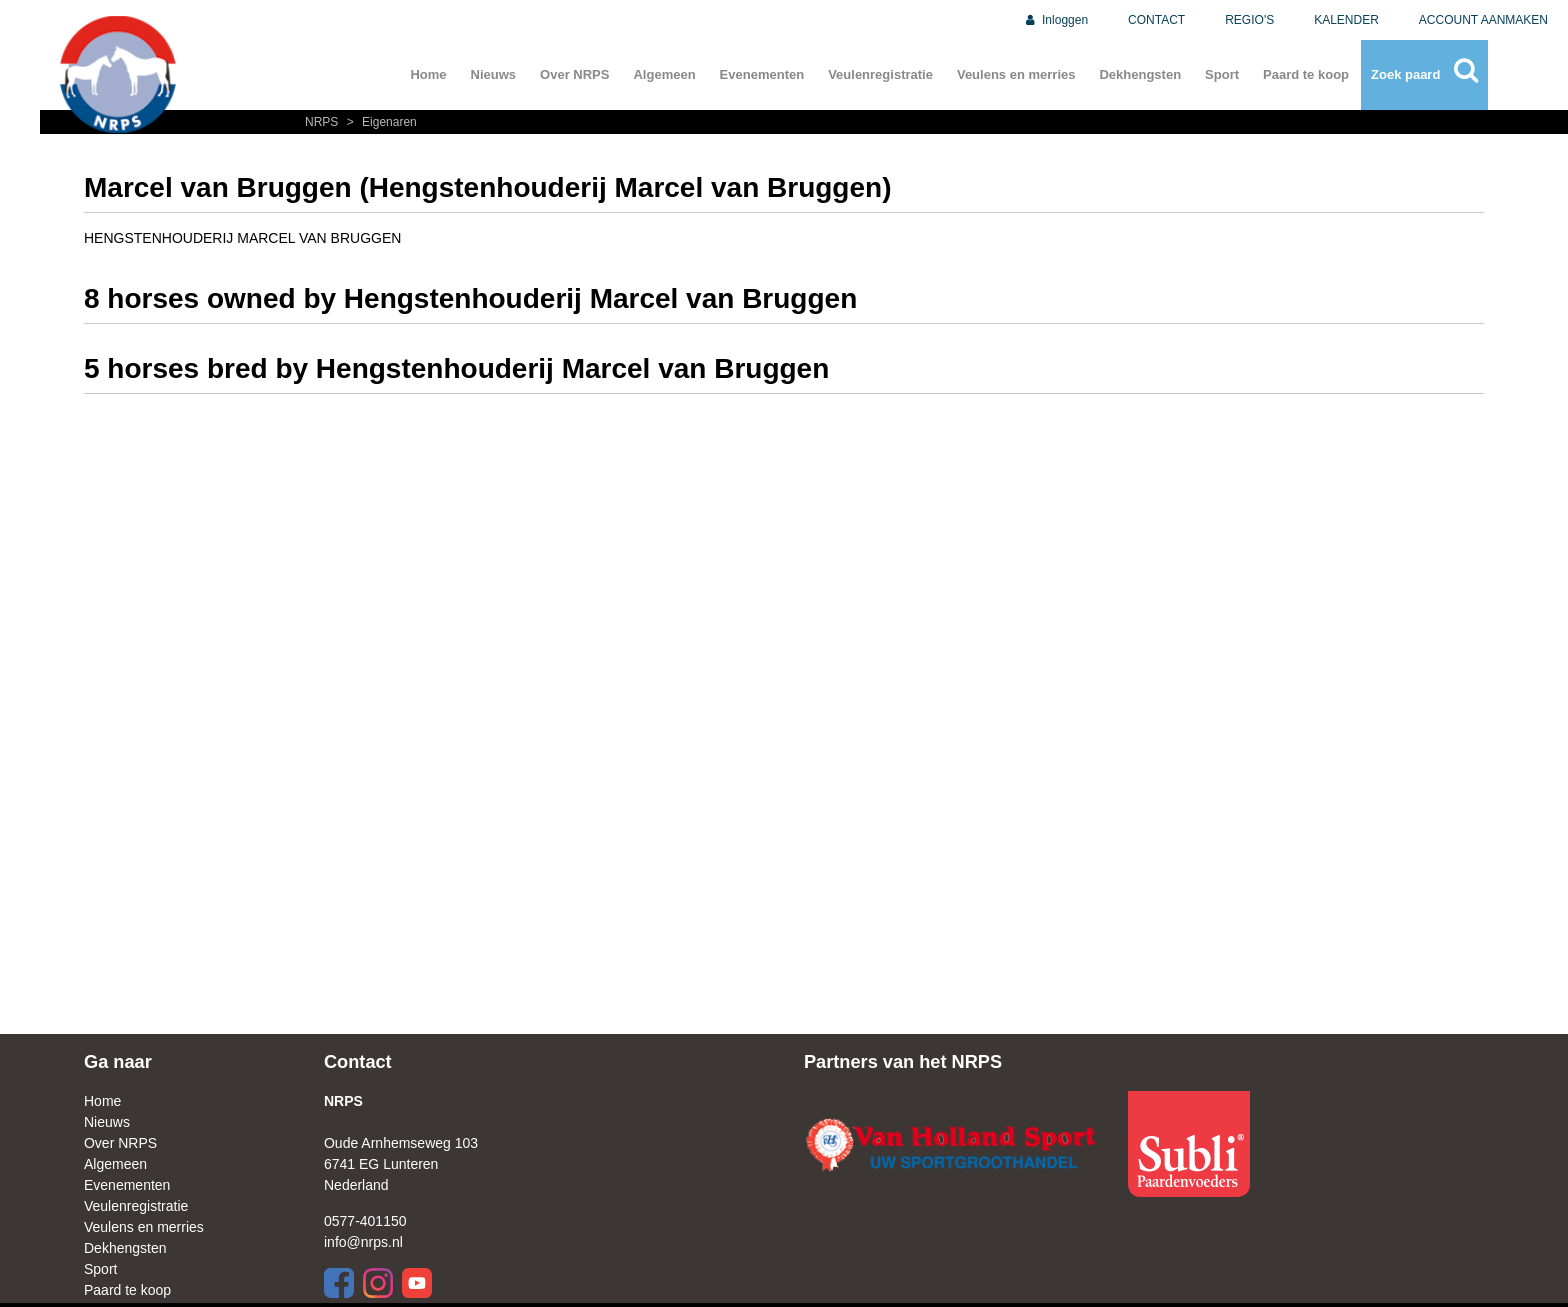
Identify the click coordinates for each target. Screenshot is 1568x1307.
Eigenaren (379, 122)
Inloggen (1055, 20)
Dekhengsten (1140, 74)
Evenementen (762, 74)
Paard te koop (1306, 74)
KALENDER (1346, 20)
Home (428, 74)
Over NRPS (574, 74)
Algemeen (664, 74)
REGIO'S (1249, 20)
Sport (1222, 74)
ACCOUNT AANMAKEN (1483, 20)
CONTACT (1156, 20)
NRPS (323, 122)
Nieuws (494, 74)
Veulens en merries (1016, 74)
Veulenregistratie (880, 74)
